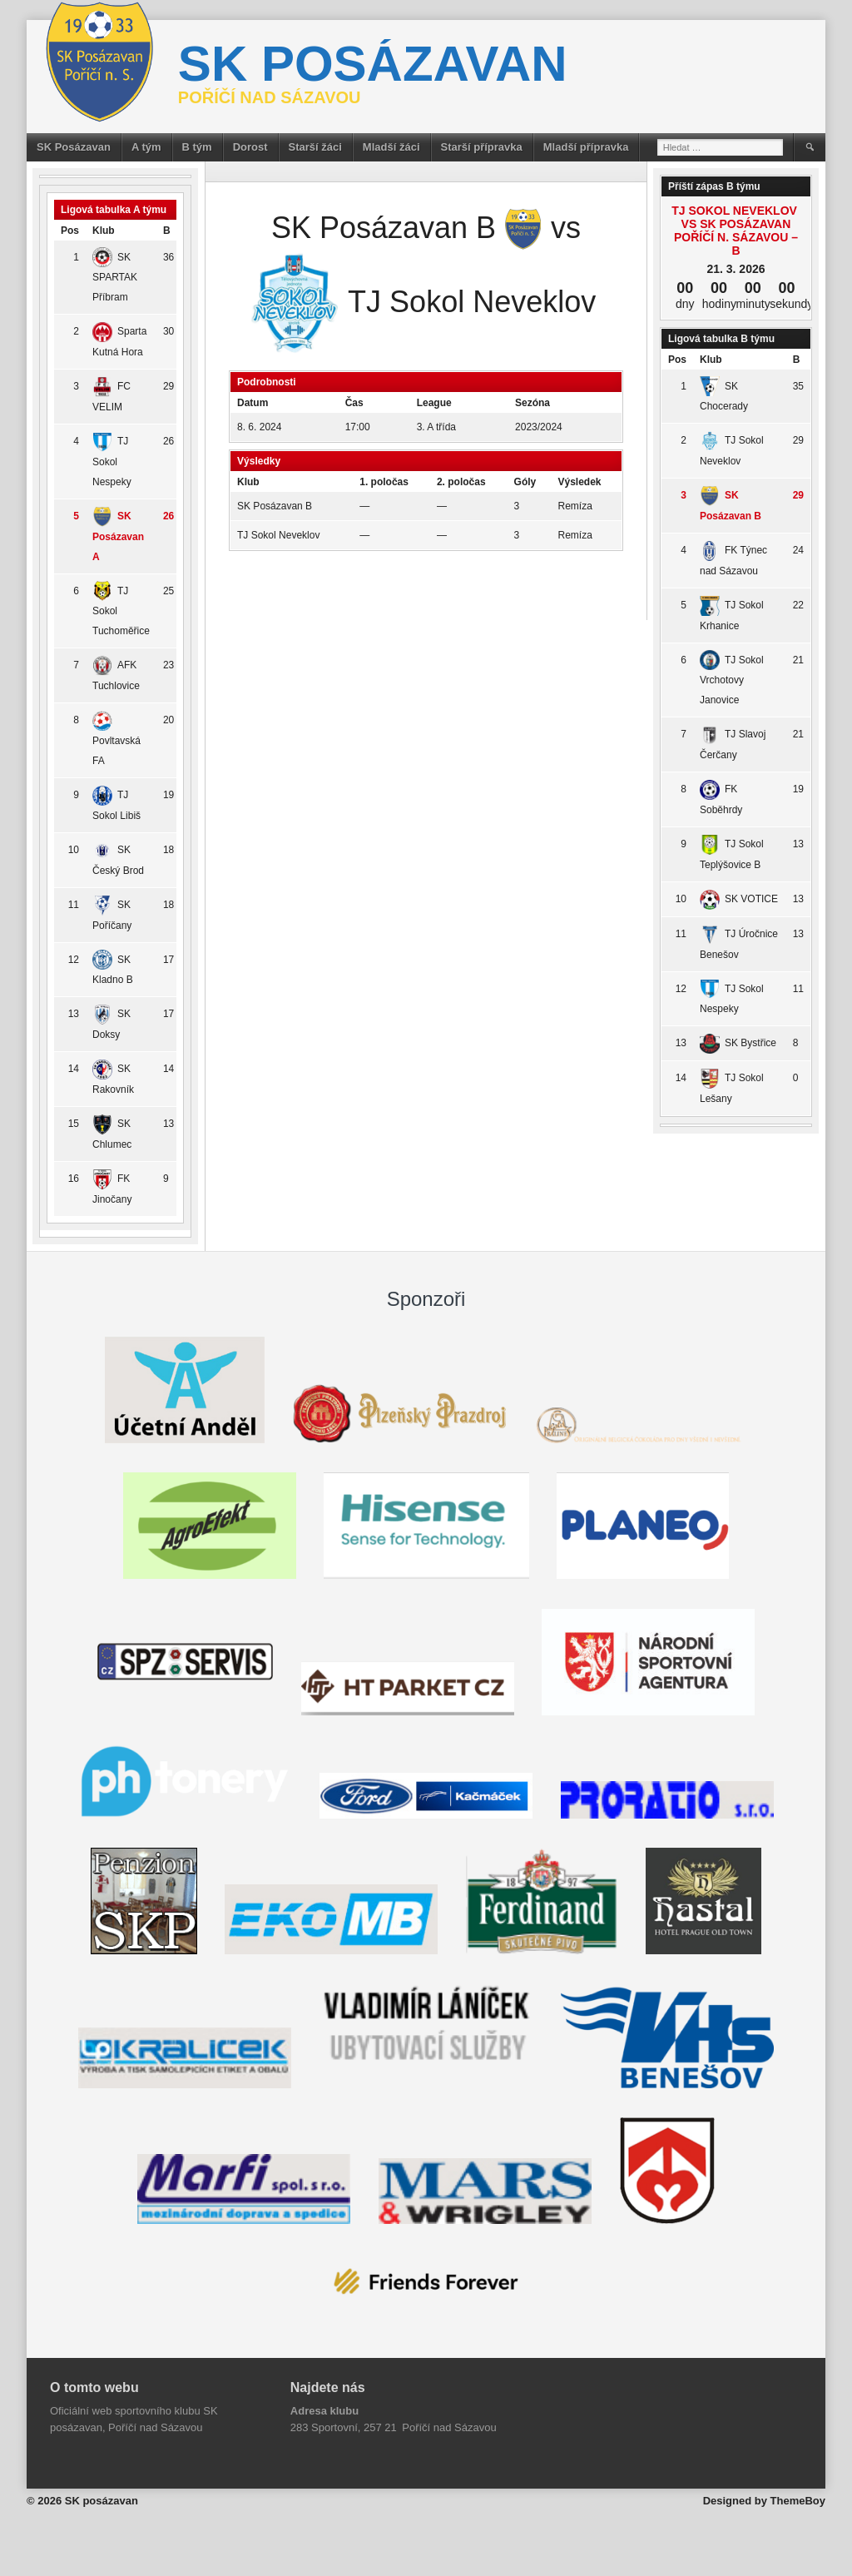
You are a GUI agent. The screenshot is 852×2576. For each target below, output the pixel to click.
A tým (146, 147)
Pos (70, 230)
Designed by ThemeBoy (764, 2500)
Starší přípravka (482, 147)
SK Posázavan (74, 147)
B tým (197, 147)
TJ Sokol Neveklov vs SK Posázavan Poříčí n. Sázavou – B (735, 230)
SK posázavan (372, 64)
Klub (103, 230)
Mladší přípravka (586, 147)
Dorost (250, 147)
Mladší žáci (391, 147)
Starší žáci (315, 147)
